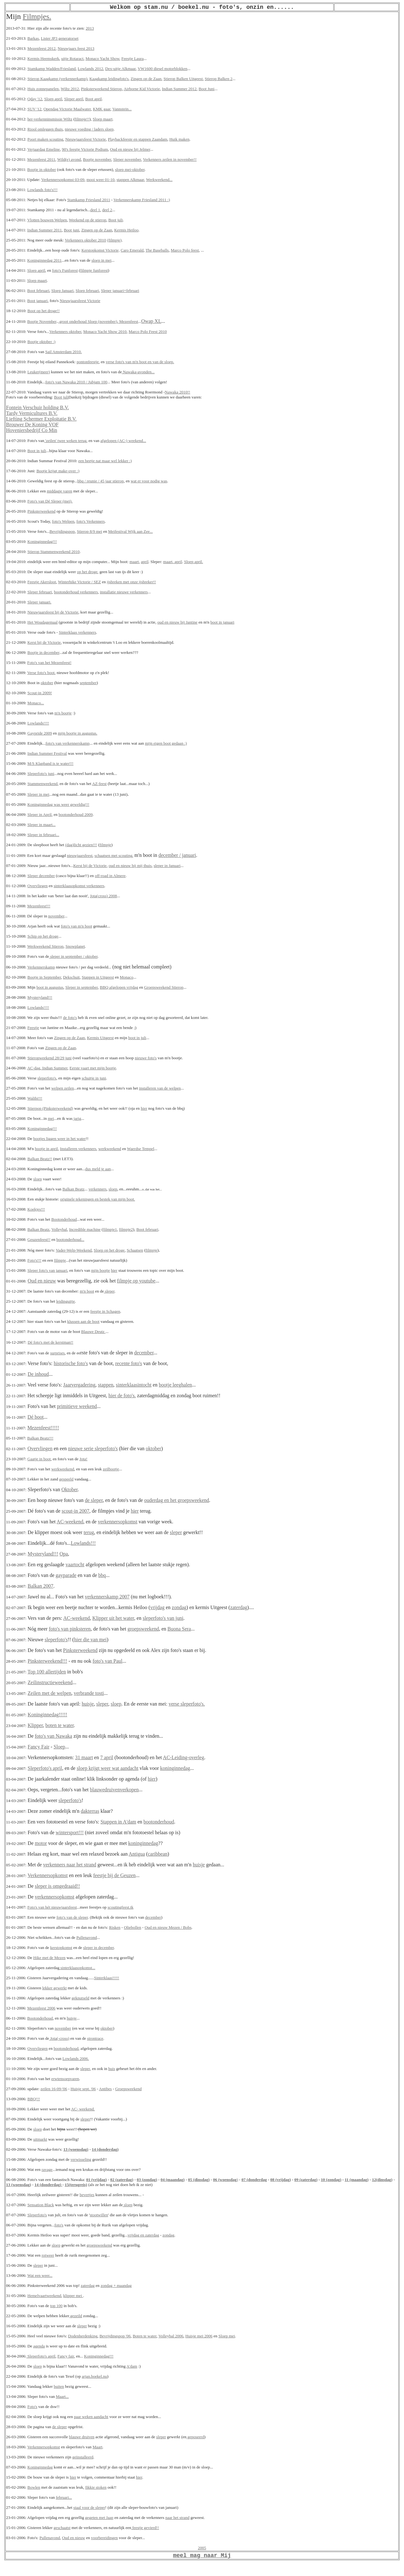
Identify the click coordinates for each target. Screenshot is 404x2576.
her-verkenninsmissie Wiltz (49, 119)
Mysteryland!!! (39, 997)
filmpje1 (110, 1229)
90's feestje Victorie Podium (85, 149)
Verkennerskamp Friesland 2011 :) (142, 199)
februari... (64, 2497)
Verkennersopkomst (47, 1875)
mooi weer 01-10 (100, 179)
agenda (39, 2346)
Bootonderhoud (64, 1219)
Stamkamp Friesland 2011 (88, 199)
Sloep (59, 1746)
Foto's (32, 2406)
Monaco (127, 977)
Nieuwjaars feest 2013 (76, 48)
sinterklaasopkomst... (77, 1967)
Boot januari (37, 300)
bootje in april (46, 1148)
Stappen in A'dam (118, 1821)
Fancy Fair (39, 1746)
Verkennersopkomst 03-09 (63, 179)
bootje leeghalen (175, 1384)
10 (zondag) (331, 2179)
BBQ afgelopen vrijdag (119, 987)
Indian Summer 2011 (44, 230)
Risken (114, 1927)
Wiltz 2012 (70, 88)
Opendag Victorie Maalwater (67, 109)
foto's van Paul (107, 1661)
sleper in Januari (167, 865)
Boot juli (115, 220)
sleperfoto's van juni (163, 1618)
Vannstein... (122, 109)
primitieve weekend (77, 1406)
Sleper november (127, 159)
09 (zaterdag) (305, 2179)
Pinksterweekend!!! (47, 1661)
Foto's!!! (34, 1260)
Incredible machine (85, 1229)
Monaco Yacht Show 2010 (105, 331)
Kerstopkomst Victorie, (100, 250)
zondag (179, 1607)
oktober (47, 682)
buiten (59, 2386)
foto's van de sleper (72, 1917)
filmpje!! (82, 119)
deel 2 (107, 209)
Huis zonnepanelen (43, 88)
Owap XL (151, 321)
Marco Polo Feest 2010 (148, 331)
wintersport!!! (70, 1832)
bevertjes (87, 2194)
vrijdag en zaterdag (143, 2235)
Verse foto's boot (41, 672)
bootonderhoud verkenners (76, 592)
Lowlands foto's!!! (42, 189)
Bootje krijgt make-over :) (57, 470)
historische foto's (71, 1363)
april (144, 561)
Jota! (83, 1459)
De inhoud (38, 1374)
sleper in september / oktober (73, 956)
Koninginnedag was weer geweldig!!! (58, 804)
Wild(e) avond (69, 159)
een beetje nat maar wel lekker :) (105, 460)
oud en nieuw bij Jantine (177, 622)
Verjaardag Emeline (43, 149)
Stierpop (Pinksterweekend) (50, 1108)
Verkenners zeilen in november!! (170, 159)
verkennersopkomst (117, 1521)
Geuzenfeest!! (38, 1239)
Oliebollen (132, 1927)
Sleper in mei (38, 794)
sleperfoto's (47, 1078)
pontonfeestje (88, 361)
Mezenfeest (128, 321)
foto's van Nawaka (53, 1736)
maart (134, 561)
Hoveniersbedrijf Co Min (31, 430)
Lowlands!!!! (38, 723)
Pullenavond (86, 1937)
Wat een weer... (39, 2275)
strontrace (95, 2038)
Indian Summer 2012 (179, 88)
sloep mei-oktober (130, 169)
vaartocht (75, 1564)
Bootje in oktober (41, 169)
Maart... (62, 2396)
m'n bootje (63, 713)
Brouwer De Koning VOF (32, 424)
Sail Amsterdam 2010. (63, 351)
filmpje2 (126, 1229)
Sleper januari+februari (120, 290)
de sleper (94, 1500)
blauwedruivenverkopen (114, 1789)
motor (41, 1843)
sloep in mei (102, 260)
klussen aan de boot (83, 1321)
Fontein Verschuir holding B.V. (37, 407)
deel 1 (95, 209)
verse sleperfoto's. (187, 1704)
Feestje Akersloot (41, 581)
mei (51, 1118)
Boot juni (71, 230)
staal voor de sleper (89, 2507)
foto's (59, 2225)
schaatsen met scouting (113, 855)
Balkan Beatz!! (39, 1158)
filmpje (105, 844)
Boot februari (38, 290)
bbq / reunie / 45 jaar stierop (100, 481)
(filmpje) (114, 240)
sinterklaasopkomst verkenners (79, 885)
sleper (109, 1291)
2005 (202, 2547)
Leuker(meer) (38, 371)
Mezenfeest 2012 (41, 48)
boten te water (59, 1725)
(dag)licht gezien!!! (81, 844)
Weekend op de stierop (87, 220)
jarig (77, 1118)
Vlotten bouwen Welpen (47, 220)
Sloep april (53, 98)
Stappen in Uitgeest (98, 977)
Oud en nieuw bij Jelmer (130, 149)
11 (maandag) (356, 2179)
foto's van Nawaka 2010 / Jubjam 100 (76, 382)
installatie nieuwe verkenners (124, 592)
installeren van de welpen (160, 1088)
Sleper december (41, 875)
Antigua (137, 1854)
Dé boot (35, 1417)
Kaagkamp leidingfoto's (108, 78)
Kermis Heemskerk (43, 58)
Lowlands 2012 (90, 68)
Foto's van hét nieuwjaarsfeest (52, 1907)
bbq (102, 1575)
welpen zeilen (62, 1088)
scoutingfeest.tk (121, 1907)
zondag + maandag (116, 2285)
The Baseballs (157, 250)
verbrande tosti (89, 1693)
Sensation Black (40, 2204)
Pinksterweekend (41, 511)
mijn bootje (100, 1270)
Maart (97, 2447)
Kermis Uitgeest (100, 1037)
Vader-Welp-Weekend (74, 1250)
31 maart (84, 1757)
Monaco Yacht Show (102, 58)
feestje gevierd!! (145, 2527)
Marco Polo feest (185, 250)
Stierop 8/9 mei (89, 531)
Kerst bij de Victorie (44, 642)
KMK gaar (101, 109)
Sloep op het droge (109, 1250)
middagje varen (59, 491)
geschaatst (62, 2527)
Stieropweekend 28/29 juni (49, 1057)
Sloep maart (102, 119)
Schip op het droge (42, 936)
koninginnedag (175, 1768)
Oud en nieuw (42, 1280)
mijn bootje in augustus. (77, 733)
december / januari (177, 855)
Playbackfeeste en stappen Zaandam (137, 139)
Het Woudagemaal (42, 622)
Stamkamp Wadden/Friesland (51, 68)
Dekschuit (71, 977)
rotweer (48, 2255)
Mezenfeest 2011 (41, 159)
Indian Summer (54, 1068)
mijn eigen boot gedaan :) (166, 743)
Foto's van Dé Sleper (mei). (50, 501)
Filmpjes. (37, 16)
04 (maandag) (173, 2179)
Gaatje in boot (39, 1459)
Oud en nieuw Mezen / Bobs (168, 1927)
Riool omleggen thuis (45, 129)
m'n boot (87, 1291)
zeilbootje (111, 1469)
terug (89, 1532)
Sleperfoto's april (45, 1768)
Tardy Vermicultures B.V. (31, 413)
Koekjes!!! (36, 1209)
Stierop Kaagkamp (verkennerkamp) (57, 78)
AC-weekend (69, 1521)
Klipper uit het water (113, 1618)
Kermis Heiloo (126, 230)
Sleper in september (81, 987)
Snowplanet (75, 946)
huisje (88, 1704)
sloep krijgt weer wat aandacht (107, 1768)
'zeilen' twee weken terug (65, 440)
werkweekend (109, 1148)
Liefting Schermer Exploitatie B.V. (41, 419)
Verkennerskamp (41, 967)
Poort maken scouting (45, 139)
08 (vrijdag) (280, 2179)
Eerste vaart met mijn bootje (92, 1068)
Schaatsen (135, 1250)
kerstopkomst (61, 1947)
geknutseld (80, 1998)
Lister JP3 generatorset (59, 38)
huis (111, 2068)
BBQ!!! (33, 2098)
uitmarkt (40, 2139)
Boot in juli (36, 450)
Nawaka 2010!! (177, 392)
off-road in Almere (110, 875)
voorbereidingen (104, 2537)
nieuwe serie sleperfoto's (93, 1448)
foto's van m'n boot (76, 926)
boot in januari (223, 622)
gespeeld (66, 1479)
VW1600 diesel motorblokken (162, 68)
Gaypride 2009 (39, 733)
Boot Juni (206, 88)
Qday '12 (34, 98)
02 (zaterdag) (121, 2179)
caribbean (157, 1854)
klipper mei (73, 2295)
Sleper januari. (39, 602)
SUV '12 (34, 109)
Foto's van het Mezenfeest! (49, 662)
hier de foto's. (122, 1395)
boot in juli (137, 1037)
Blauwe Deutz (93, 1331)
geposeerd (195, 2436)
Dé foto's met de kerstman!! (51, 1342)
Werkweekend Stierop (45, 946)
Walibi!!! (34, 1098)
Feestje (33, 1027)
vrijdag (157, 1607)
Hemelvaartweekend (44, 2295)
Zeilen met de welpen (49, 1693)
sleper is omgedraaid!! (57, 1886)
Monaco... (35, 703)
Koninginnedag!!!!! (47, 1714)
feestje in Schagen (105, 1311)
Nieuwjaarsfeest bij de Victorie (52, 612)
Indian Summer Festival (47, 753)
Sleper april (73, 98)
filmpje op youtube (136, 1280)
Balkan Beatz (73, 1189)
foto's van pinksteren (70, 1628)
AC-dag (33, 1068)
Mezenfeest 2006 (41, 2008)
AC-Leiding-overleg (183, 1757)
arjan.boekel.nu (94, 2376)
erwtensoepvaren (65, 2078)
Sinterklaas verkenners (77, 632)
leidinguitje (65, 1301)
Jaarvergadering (79, 1384)
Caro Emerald (132, 250)
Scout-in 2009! (39, 692)
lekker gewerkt (54, 1988)
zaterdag (238, 1607)
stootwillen (99, 2215)
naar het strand (177, 2517)
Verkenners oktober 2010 (85, 240)
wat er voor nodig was (149, 481)
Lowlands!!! (83, 1543)
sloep (37, 1179)
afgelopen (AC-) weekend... (123, 440)
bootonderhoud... (70, 1239)
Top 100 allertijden (46, 1671)
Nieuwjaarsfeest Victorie (85, 139)
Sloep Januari (62, 290)
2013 (90, 28)
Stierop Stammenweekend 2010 (53, 551)
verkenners (98, 1189)
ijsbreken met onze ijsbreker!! (131, 581)
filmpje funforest (94, 270)
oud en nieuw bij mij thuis (130, 865)
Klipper (35, 1725)
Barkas (33, 38)
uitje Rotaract (72, 58)
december (143, 1352)
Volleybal (59, 1229)
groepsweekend (143, 1628)
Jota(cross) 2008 (103, 895)
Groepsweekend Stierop (163, 987)
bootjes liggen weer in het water (59, 1138)
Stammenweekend (42, 783)
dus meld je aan (98, 1168)
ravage (47, 2169)
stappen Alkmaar (130, 179)
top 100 (56, 2305)
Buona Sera (179, 1628)
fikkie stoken (96, 2487)
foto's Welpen (63, 521)
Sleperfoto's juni (40, 773)
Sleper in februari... (43, 834)
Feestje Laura (133, 58)
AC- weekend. (83, 2109)
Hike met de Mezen (49, 1957)
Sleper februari (39, 592)
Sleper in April (39, 814)
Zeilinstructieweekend (50, 1682)
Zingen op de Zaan (146, 78)
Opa (63, 1553)
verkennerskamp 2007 (107, 1596)
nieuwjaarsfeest (79, 855)
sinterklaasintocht (134, 1384)
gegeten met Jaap (99, 2517)
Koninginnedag (40, 2467)
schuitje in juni (94, 1078)
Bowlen (33, 2487)
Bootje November (41, 321)
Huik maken (179, 139)
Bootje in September (44, 977)
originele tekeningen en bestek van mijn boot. (97, 1199)
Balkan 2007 (40, 1586)
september (88, 682)
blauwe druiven (82, 2436)
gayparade (66, 1575)
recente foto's (128, 1363)
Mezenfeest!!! (38, 906)
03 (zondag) (147, 2179)
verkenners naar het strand (69, 1864)
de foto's (70, 1017)
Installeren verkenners (78, 1148)
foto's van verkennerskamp (67, 743)
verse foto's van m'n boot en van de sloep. (140, 361)
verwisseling (80, 2159)
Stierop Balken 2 (218, 78)
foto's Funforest (65, 270)
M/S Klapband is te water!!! (50, 763)
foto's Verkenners (90, 521)
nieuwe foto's (146, 1057)
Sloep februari (87, 290)
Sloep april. (193, 561)
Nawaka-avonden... (138, 371)
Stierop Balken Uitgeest (183, 78)
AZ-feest (99, 783)
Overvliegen (37, 885)
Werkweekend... (159, 179)
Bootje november (97, 159)
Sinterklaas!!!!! (106, 1977)
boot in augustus (49, 987)
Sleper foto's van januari (47, 1270)
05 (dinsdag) (199, 2179)
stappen (105, 1384)
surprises (57, 1353)
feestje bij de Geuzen (114, 1875)
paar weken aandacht (91, 2416)
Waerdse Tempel (140, 1148)
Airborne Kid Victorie (142, 88)
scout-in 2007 (75, 1511)
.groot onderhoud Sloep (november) (87, 321)
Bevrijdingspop (62, 531)
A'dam (132, 2366)
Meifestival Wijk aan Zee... (130, 531)
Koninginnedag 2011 (44, 260)
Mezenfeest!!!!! (43, 1427)
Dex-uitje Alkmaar (120, 68)
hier (144, 1108)
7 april (106, 1757)
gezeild (75, 2315)
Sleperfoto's (37, 2215)
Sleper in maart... (41, 824)
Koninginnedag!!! (42, 541)
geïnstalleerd (82, 2457)
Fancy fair (65, 2356)
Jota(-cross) (59, 2038)
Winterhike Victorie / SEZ (79, 581)
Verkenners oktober (65, 331)
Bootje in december (43, 652)
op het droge (87, 571)
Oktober (69, 1489)
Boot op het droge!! (43, 310)
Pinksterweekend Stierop (101, 88)
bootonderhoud (159, 1821)
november (56, 916)
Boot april (93, 98)
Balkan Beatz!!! (40, 1438)
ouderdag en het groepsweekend (176, 1500)
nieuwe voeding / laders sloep (89, 129)
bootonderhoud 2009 (75, 814)
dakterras (90, 1811)
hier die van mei (90, 1639)
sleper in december (98, 1947)
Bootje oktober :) (41, 341)
